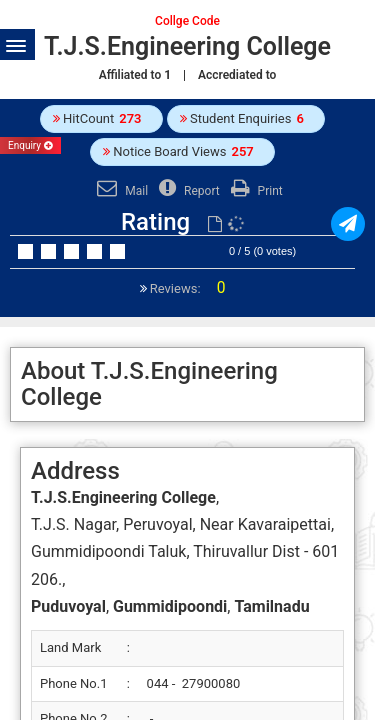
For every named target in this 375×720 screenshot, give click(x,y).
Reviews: (186, 288)
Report (187, 191)
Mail (120, 191)
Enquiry (30, 145)
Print (254, 191)
